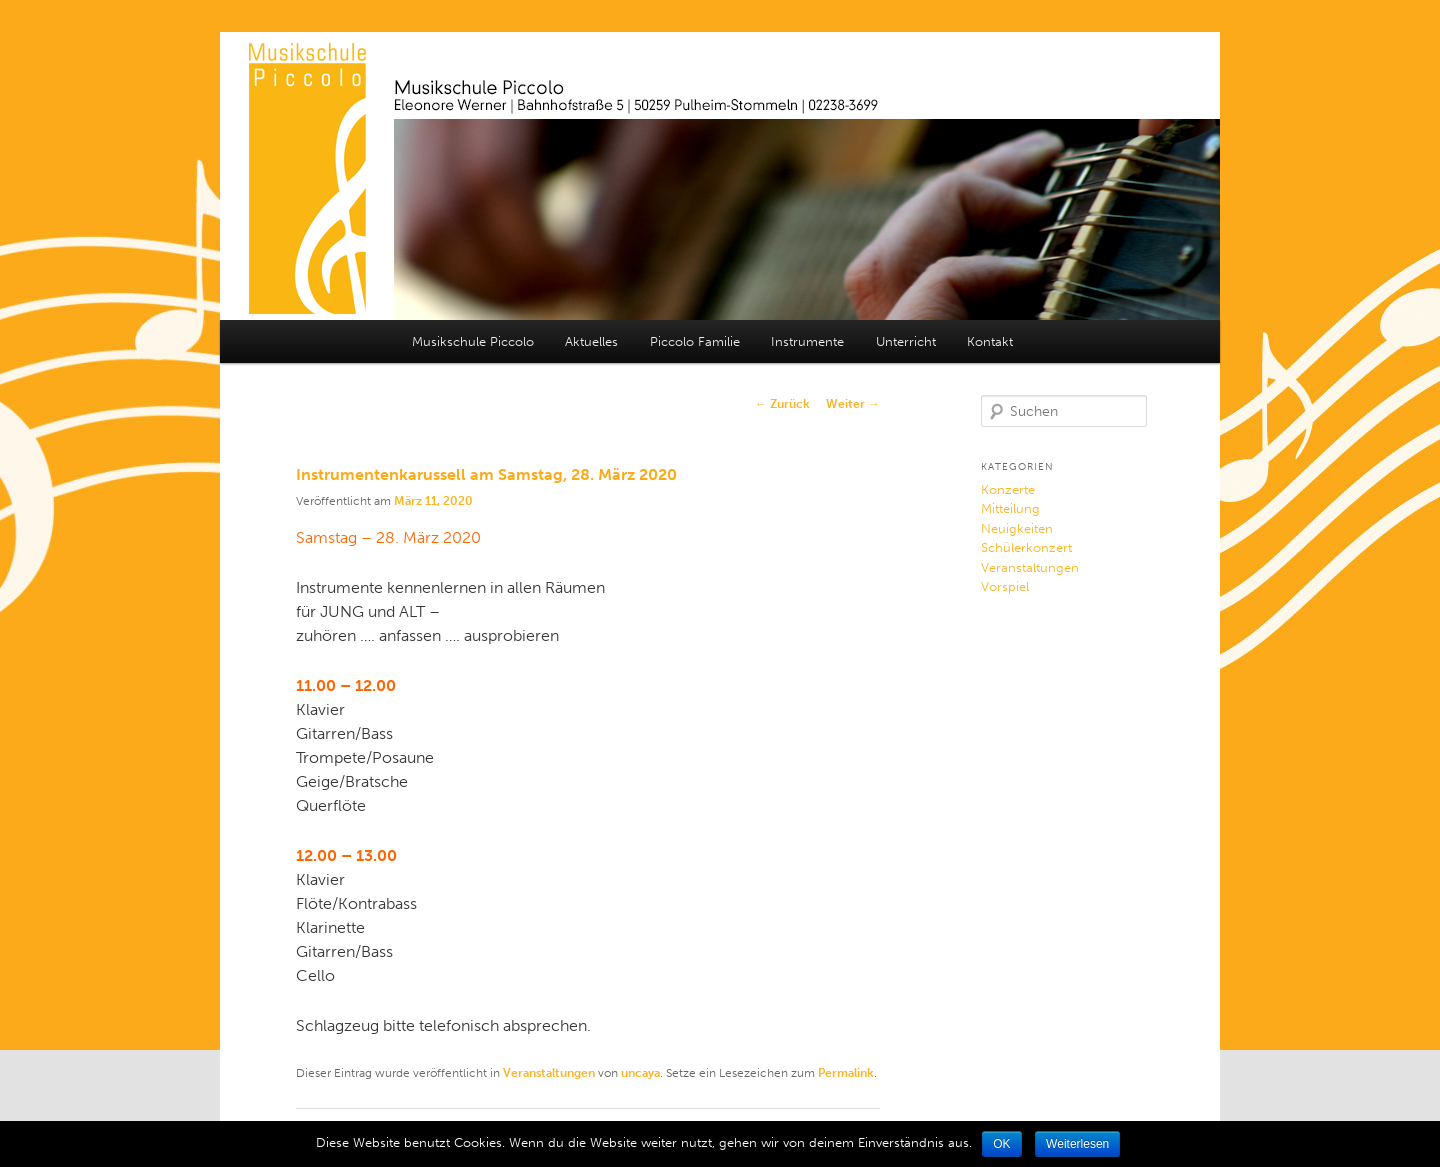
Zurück (782, 404)
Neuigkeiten (1017, 528)
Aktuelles (591, 341)
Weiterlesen (1077, 1144)
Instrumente (807, 341)
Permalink (846, 1073)
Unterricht (906, 341)
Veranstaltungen (549, 1073)
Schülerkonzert (1026, 547)
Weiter (853, 404)
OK (1001, 1144)
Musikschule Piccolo (473, 341)
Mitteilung (1010, 508)
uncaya (640, 1073)
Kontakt (990, 341)
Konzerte (1008, 489)
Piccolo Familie (695, 341)
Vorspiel (1005, 586)
